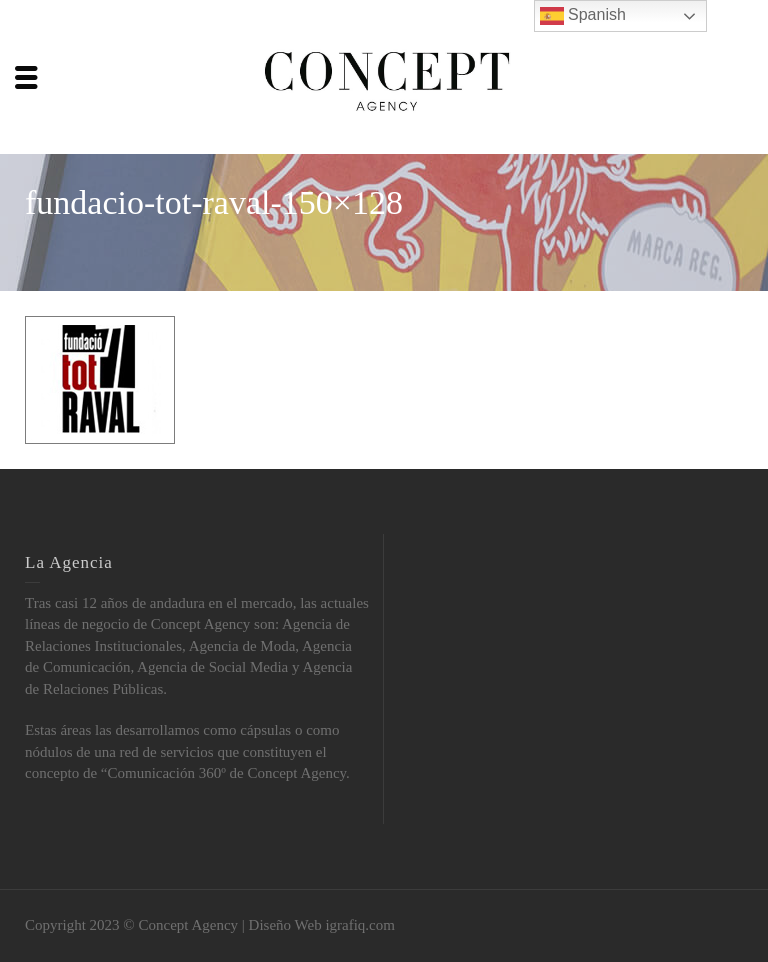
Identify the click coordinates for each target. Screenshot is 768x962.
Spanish (583, 16)
